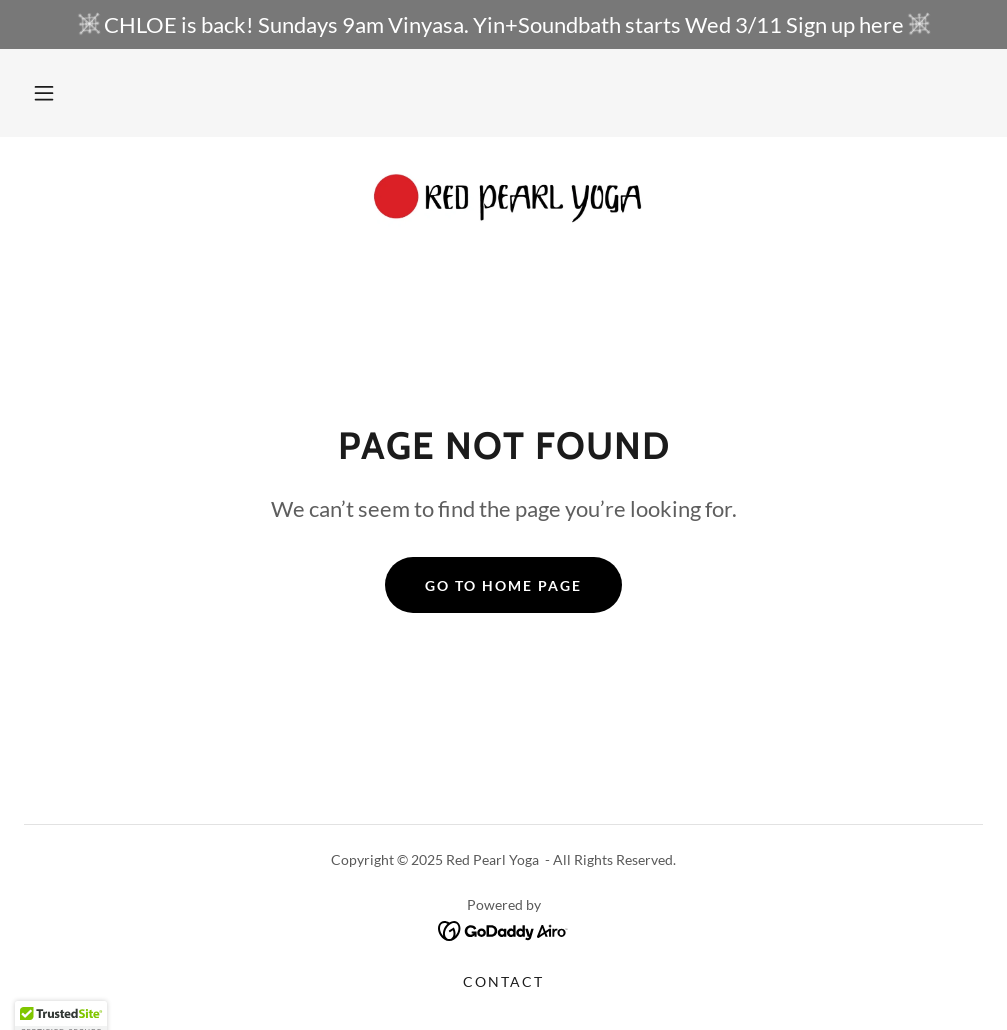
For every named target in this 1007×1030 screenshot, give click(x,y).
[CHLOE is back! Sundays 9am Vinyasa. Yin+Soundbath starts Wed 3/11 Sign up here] (503, 24)
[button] (44, 93)
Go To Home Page (503, 585)
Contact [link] (503, 981)
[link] (503, 201)
